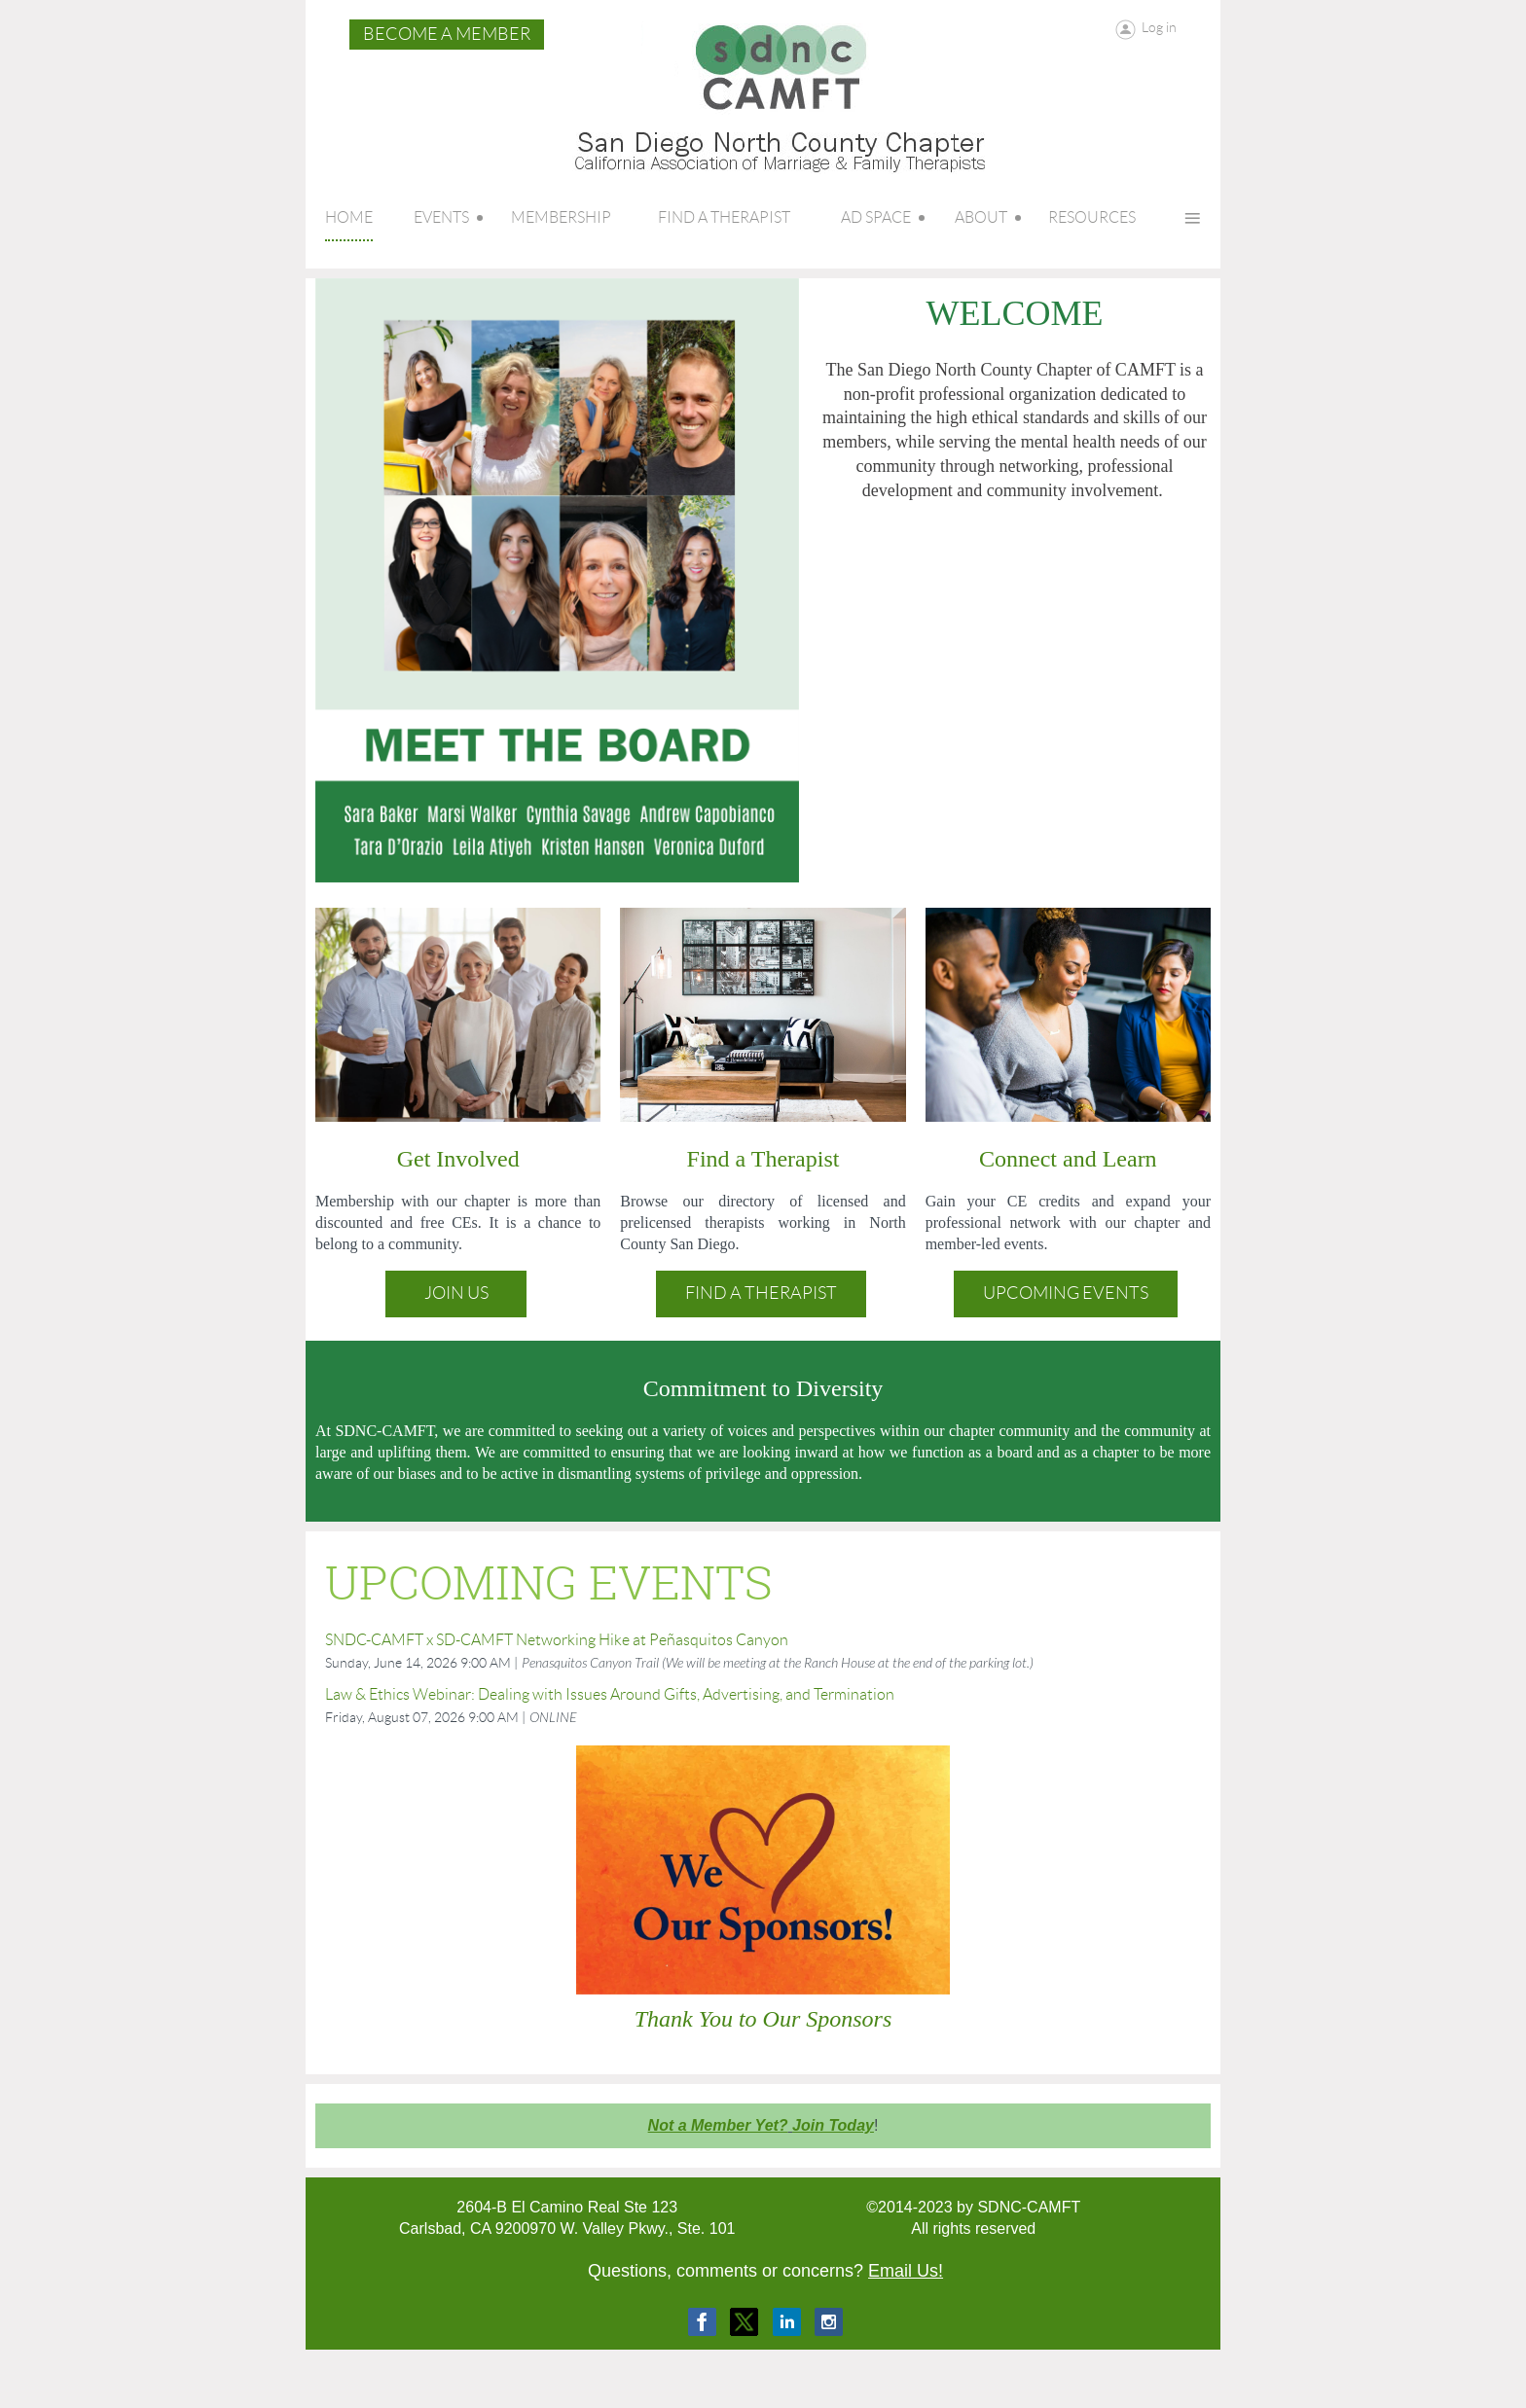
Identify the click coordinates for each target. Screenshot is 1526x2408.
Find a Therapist (761, 1293)
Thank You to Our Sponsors (763, 2018)
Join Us (456, 1293)
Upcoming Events (1065, 1293)
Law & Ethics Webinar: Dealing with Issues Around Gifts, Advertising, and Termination (609, 1694)
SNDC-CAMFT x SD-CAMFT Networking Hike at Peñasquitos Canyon (556, 1640)
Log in (1159, 27)
